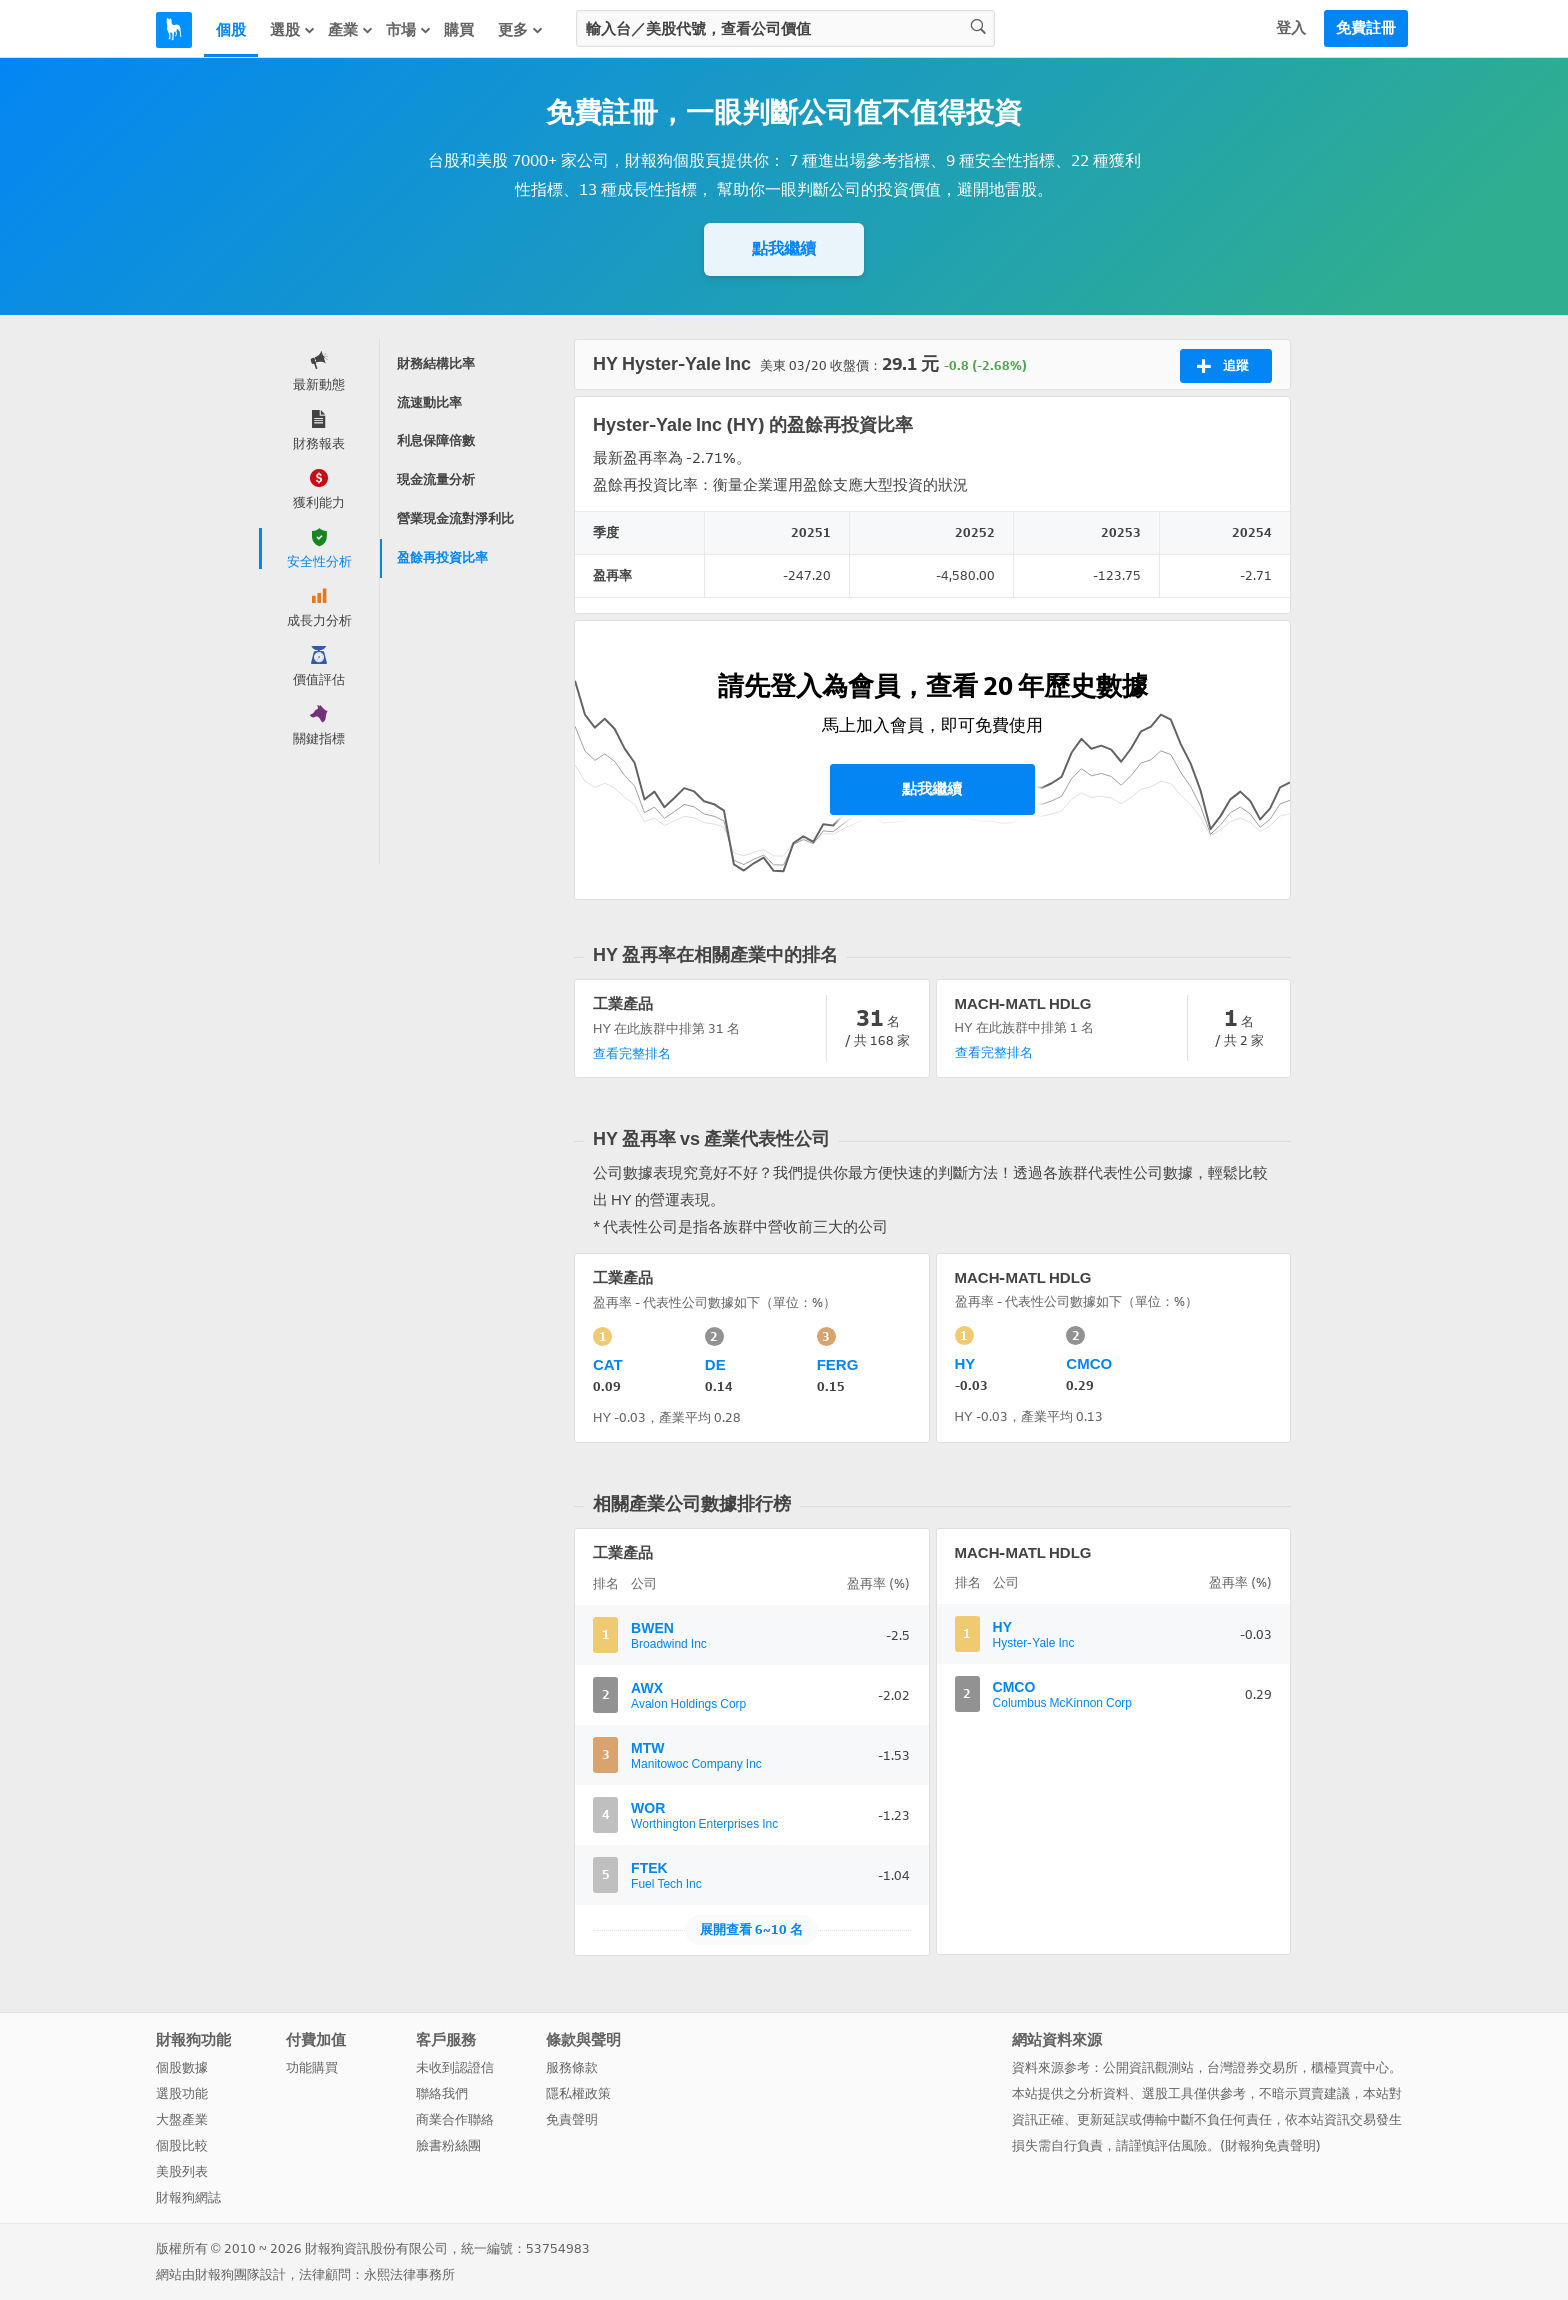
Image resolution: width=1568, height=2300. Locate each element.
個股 (231, 30)
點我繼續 (784, 248)
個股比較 (182, 2145)
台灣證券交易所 (1252, 2067)
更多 (521, 30)
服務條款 (572, 2067)
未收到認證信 (455, 2067)
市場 (409, 30)
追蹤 (1222, 366)
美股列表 (182, 2171)
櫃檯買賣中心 (1350, 2067)
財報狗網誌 (188, 2197)
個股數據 (182, 2067)
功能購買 (312, 2067)
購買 (459, 30)
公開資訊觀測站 (1148, 2067)
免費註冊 (1366, 28)
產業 (351, 30)
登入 (1291, 28)
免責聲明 (572, 2119)
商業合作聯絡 (455, 2119)
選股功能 (182, 2093)
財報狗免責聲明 (1270, 2145)
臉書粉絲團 (448, 2145)
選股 (293, 30)
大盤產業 (182, 2119)
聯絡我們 (442, 2093)
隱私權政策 (578, 2093)
